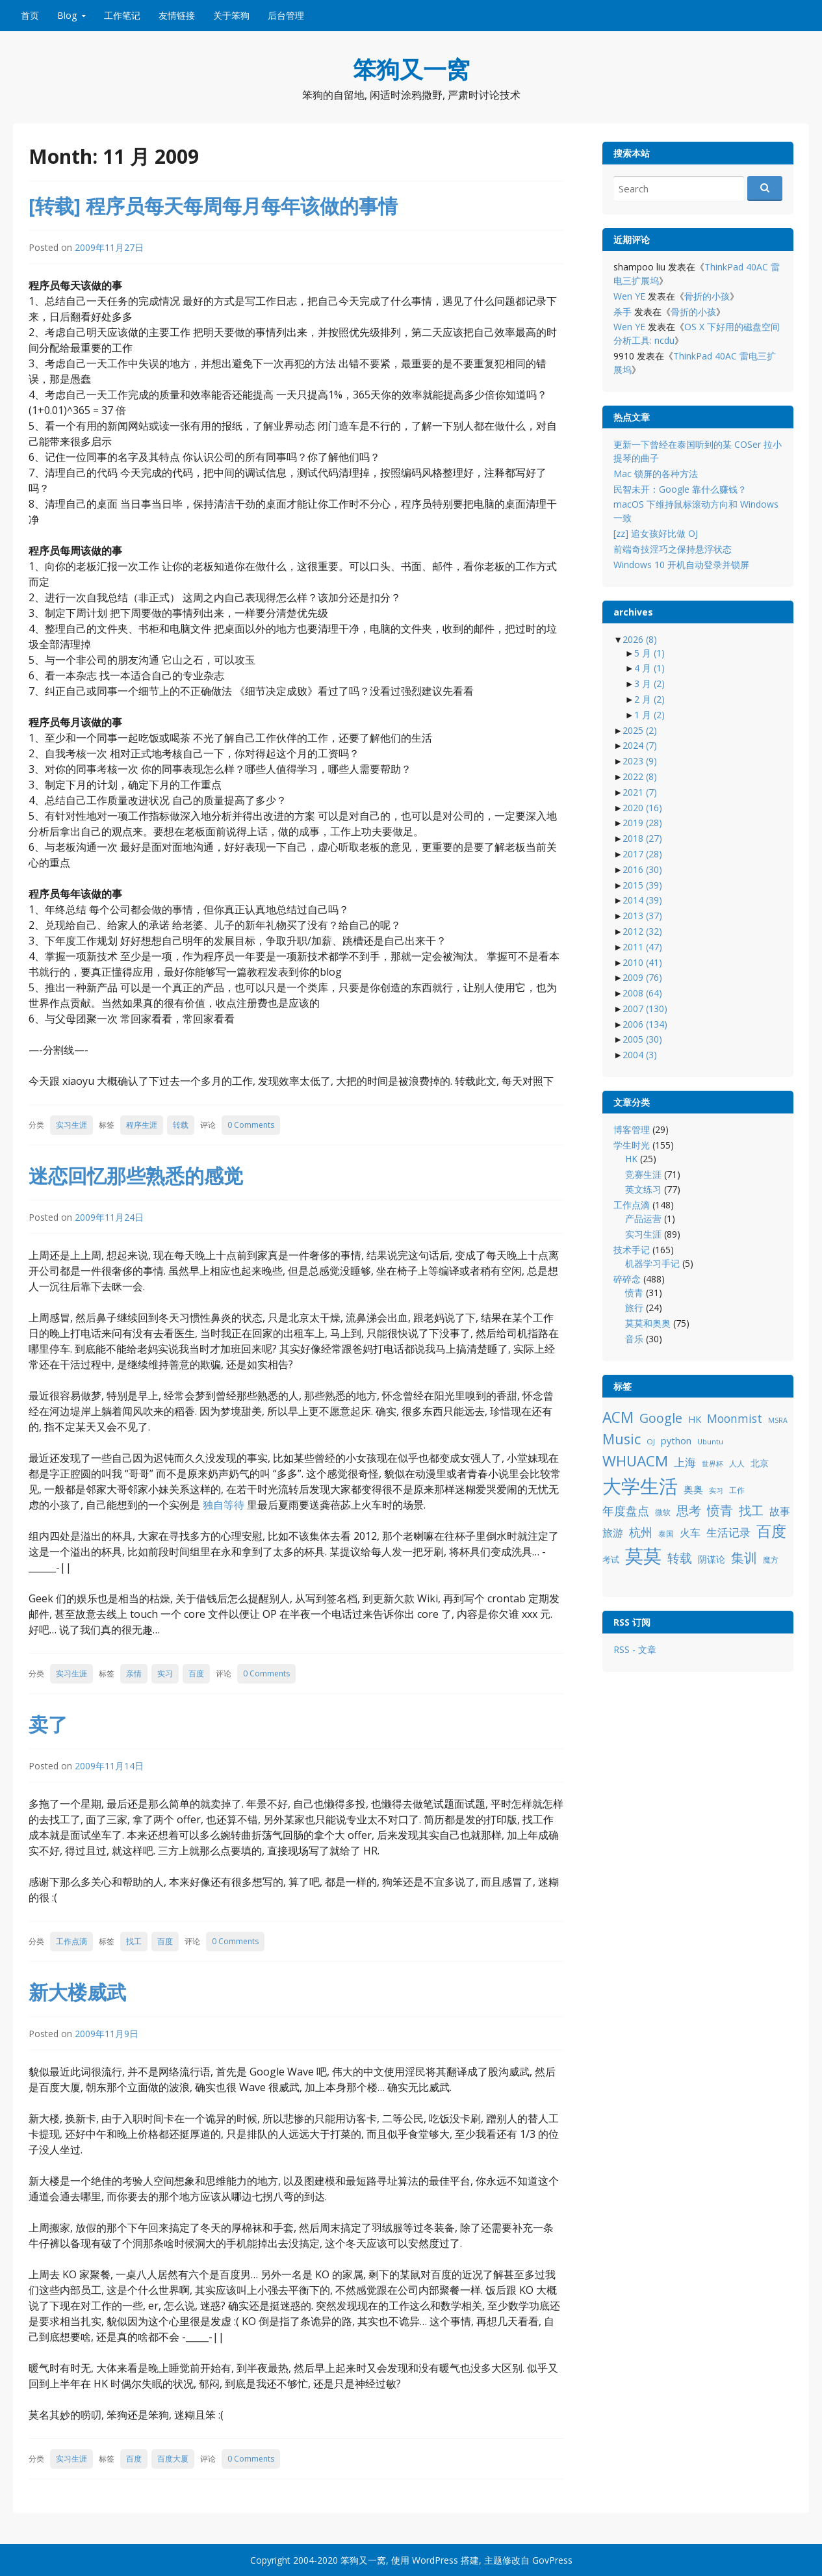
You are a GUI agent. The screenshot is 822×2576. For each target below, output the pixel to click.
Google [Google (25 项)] (660, 1418)
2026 (640, 639)
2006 (645, 1024)
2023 (640, 761)
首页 (30, 15)
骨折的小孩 (707, 296)
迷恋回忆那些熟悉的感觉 (136, 1175)
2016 (642, 869)
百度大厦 (172, 2458)
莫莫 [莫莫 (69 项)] (643, 1555)
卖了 (48, 1724)
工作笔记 (122, 15)
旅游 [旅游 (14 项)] (612, 1533)
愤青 (634, 1292)
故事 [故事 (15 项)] (779, 1511)
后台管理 (286, 15)
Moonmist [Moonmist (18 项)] (734, 1418)
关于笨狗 (231, 15)
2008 (642, 993)
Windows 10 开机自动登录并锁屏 (681, 564)
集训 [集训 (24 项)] (744, 1558)
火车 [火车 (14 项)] (690, 1533)
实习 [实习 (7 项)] (716, 1490)
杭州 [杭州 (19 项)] (640, 1532)
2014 (642, 900)
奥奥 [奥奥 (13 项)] (693, 1489)
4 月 (649, 668)
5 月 (649, 653)
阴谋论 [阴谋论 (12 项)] (711, 1559)
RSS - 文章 (634, 1649)
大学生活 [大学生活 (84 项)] (640, 1486)
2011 (642, 947)
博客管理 (631, 1129)
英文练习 (643, 1189)
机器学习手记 (652, 1263)
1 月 (649, 715)
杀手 (622, 312)
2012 (642, 931)
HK (631, 1158)
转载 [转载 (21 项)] (679, 1558)
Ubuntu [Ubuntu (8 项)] (710, 1441)
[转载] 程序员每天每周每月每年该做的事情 (213, 205)
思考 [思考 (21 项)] (688, 1510)
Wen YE (629, 296)
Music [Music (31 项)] (621, 1438)
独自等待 (223, 1505)
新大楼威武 (77, 1992)
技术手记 (631, 1249)
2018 (642, 838)
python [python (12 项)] (676, 1441)
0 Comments (250, 1124)
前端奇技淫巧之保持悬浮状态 (672, 549)
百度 (196, 1673)
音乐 (634, 1339)
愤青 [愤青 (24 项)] (720, 1510)
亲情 (134, 1673)
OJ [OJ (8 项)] (651, 1441)
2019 (642, 822)
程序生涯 (141, 1124)
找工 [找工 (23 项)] (751, 1510)
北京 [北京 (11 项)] (760, 1463)
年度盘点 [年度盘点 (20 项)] (625, 1510)
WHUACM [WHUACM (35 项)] (635, 1461)
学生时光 (631, 1145)
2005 (642, 1039)
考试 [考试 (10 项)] (610, 1559)
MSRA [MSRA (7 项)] (778, 1420)
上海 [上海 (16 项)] (685, 1462)
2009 (642, 977)
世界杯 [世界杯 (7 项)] (712, 1463)
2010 (642, 962)
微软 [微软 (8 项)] (663, 1512)
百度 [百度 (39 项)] (771, 1530)
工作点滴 (71, 1941)
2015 (642, 885)
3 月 (649, 683)
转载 (180, 1124)
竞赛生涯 (643, 1174)
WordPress (435, 2560)
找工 (134, 1941)
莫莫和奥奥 (648, 1323)
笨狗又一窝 (411, 69)
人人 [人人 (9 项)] (737, 1463)
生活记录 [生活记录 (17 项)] (728, 1532)
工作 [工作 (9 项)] (737, 1490)
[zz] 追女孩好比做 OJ (655, 533)
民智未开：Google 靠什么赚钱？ (680, 489)
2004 (640, 1054)
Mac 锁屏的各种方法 (655, 473)
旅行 (634, 1307)
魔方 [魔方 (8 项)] (770, 1560)
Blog (67, 15)
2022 (640, 776)
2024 (640, 745)
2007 (645, 1008)
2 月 (649, 699)
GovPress (552, 2560)
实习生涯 (71, 1124)
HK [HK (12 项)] (694, 1419)
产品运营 (643, 1218)
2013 (642, 915)
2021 (640, 792)
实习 (165, 1673)
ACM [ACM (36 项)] (618, 1417)
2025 (640, 730)
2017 (642, 854)
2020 (642, 807)
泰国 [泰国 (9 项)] (666, 1533)
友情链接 (177, 15)
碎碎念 (627, 1279)
